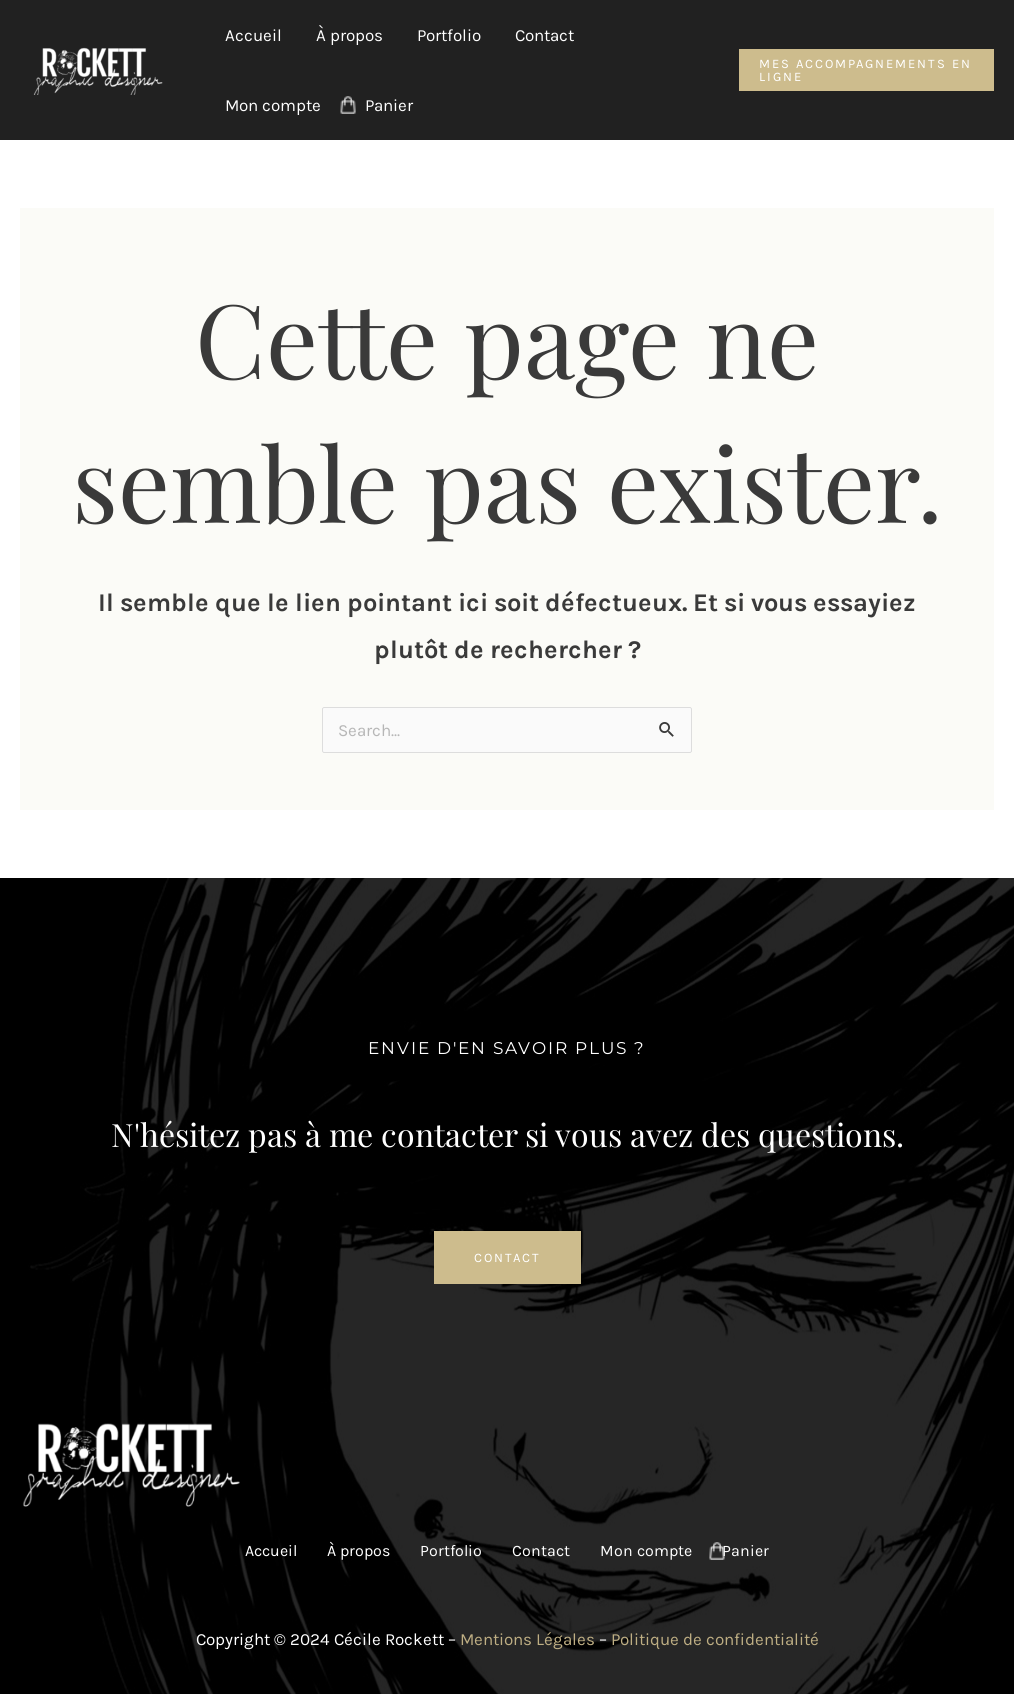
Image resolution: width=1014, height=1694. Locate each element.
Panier (389, 105)
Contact (544, 35)
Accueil (253, 35)
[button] (866, 70)
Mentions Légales (527, 1639)
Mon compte (273, 105)
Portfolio (449, 35)
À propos (349, 35)
